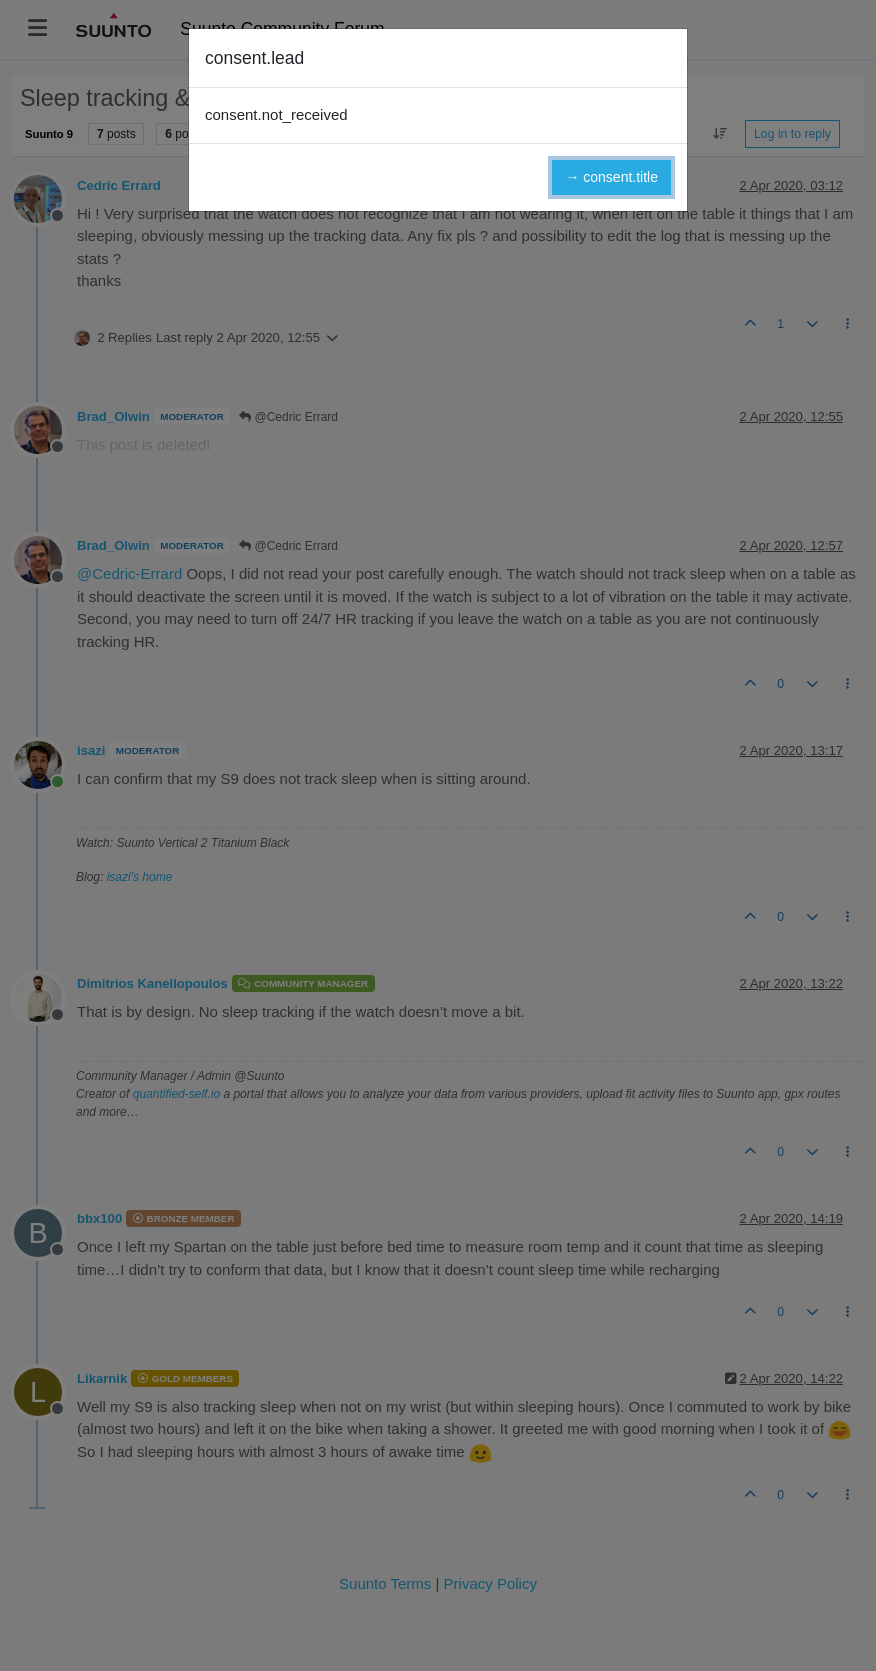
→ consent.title (611, 177)
